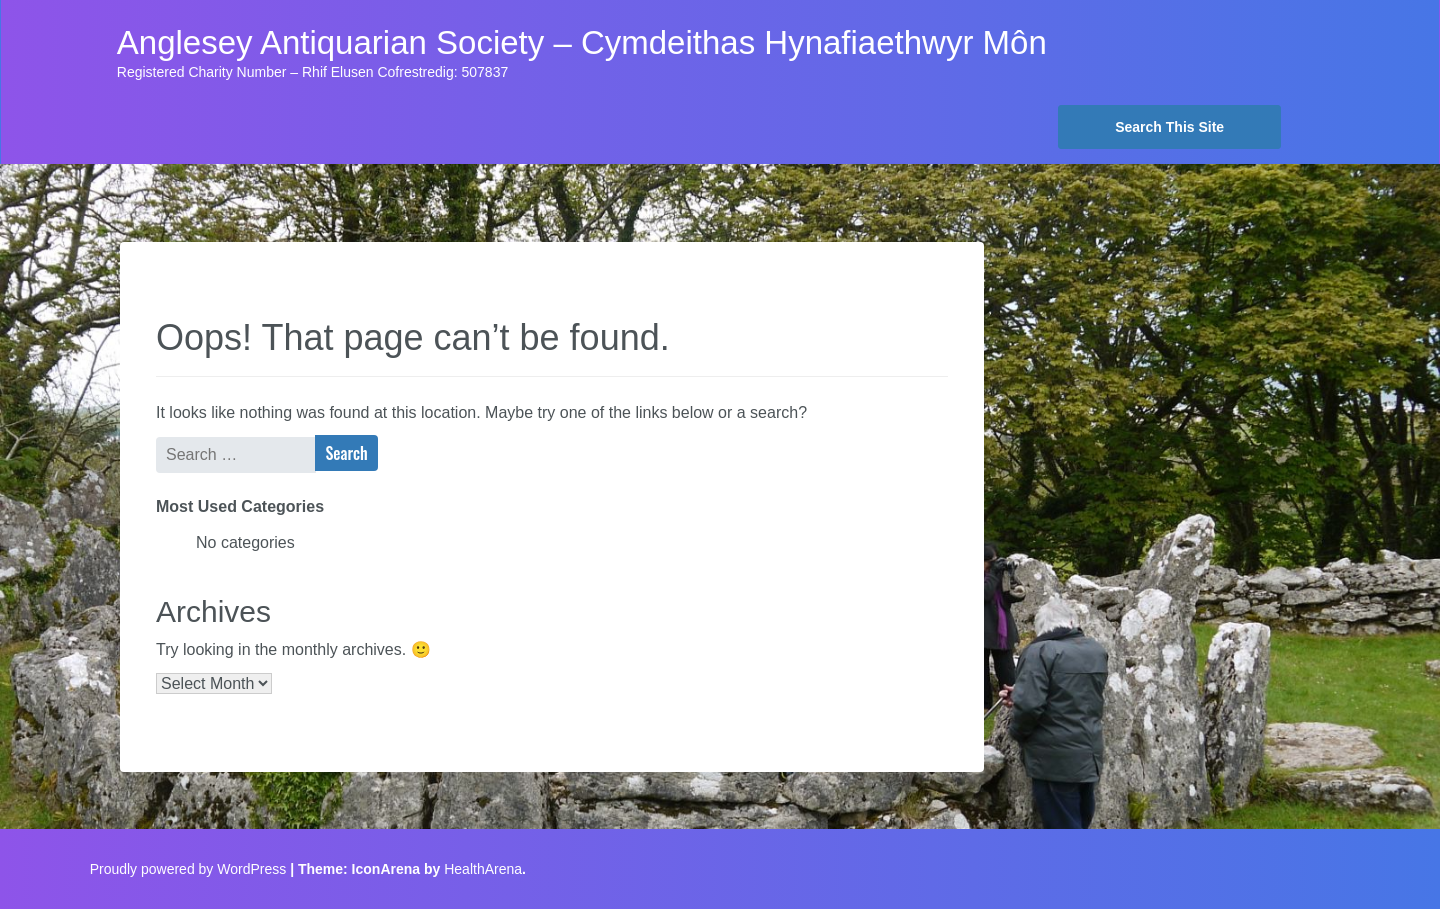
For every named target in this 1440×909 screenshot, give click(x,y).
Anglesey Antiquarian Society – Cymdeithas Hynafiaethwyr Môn (582, 43)
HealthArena (483, 869)
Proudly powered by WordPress (188, 869)
